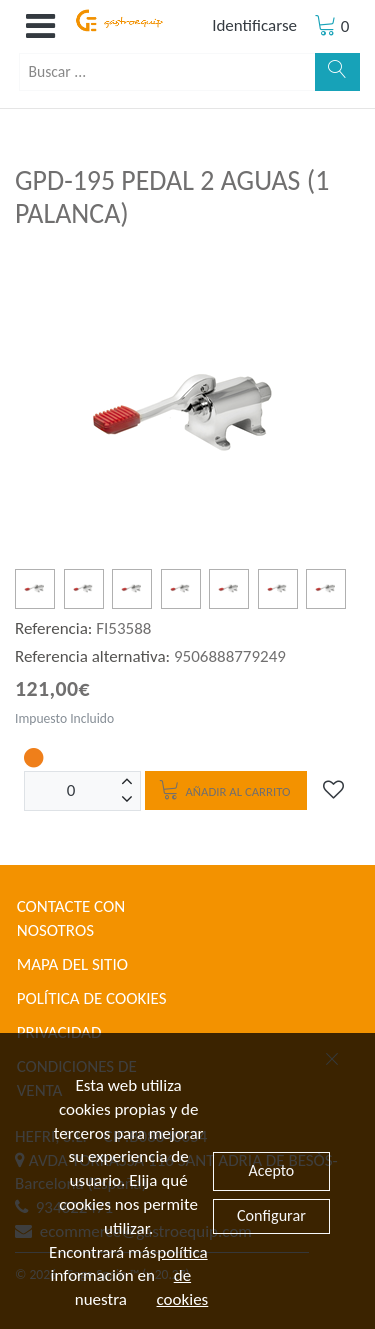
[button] (40, 26)
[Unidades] (71, 791)
